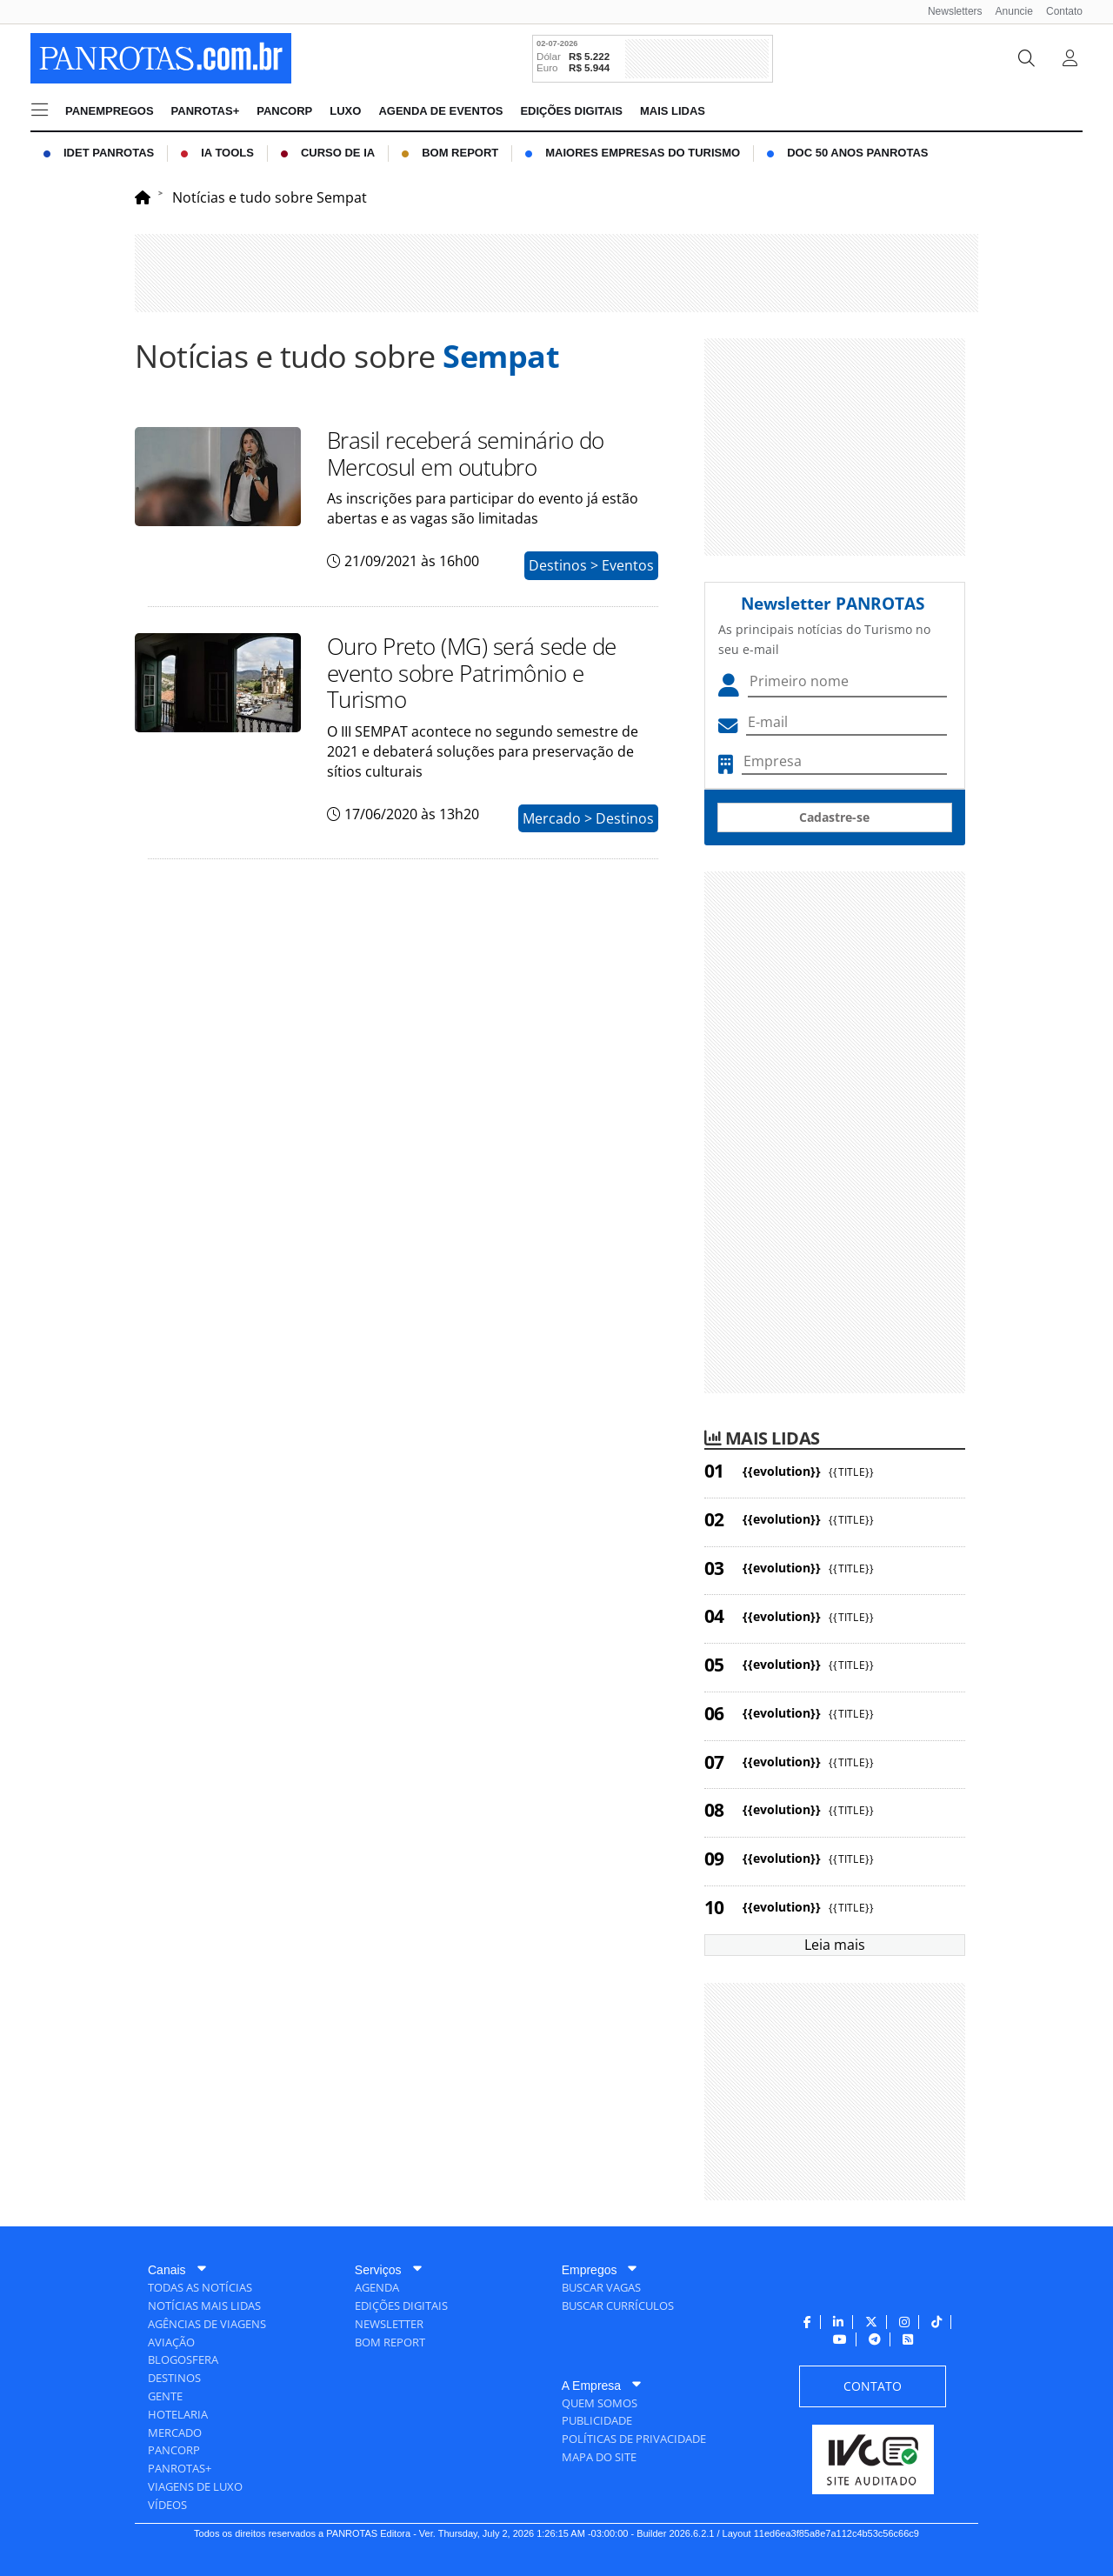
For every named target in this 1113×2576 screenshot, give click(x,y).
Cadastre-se (834, 817)
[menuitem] (949, 11)
